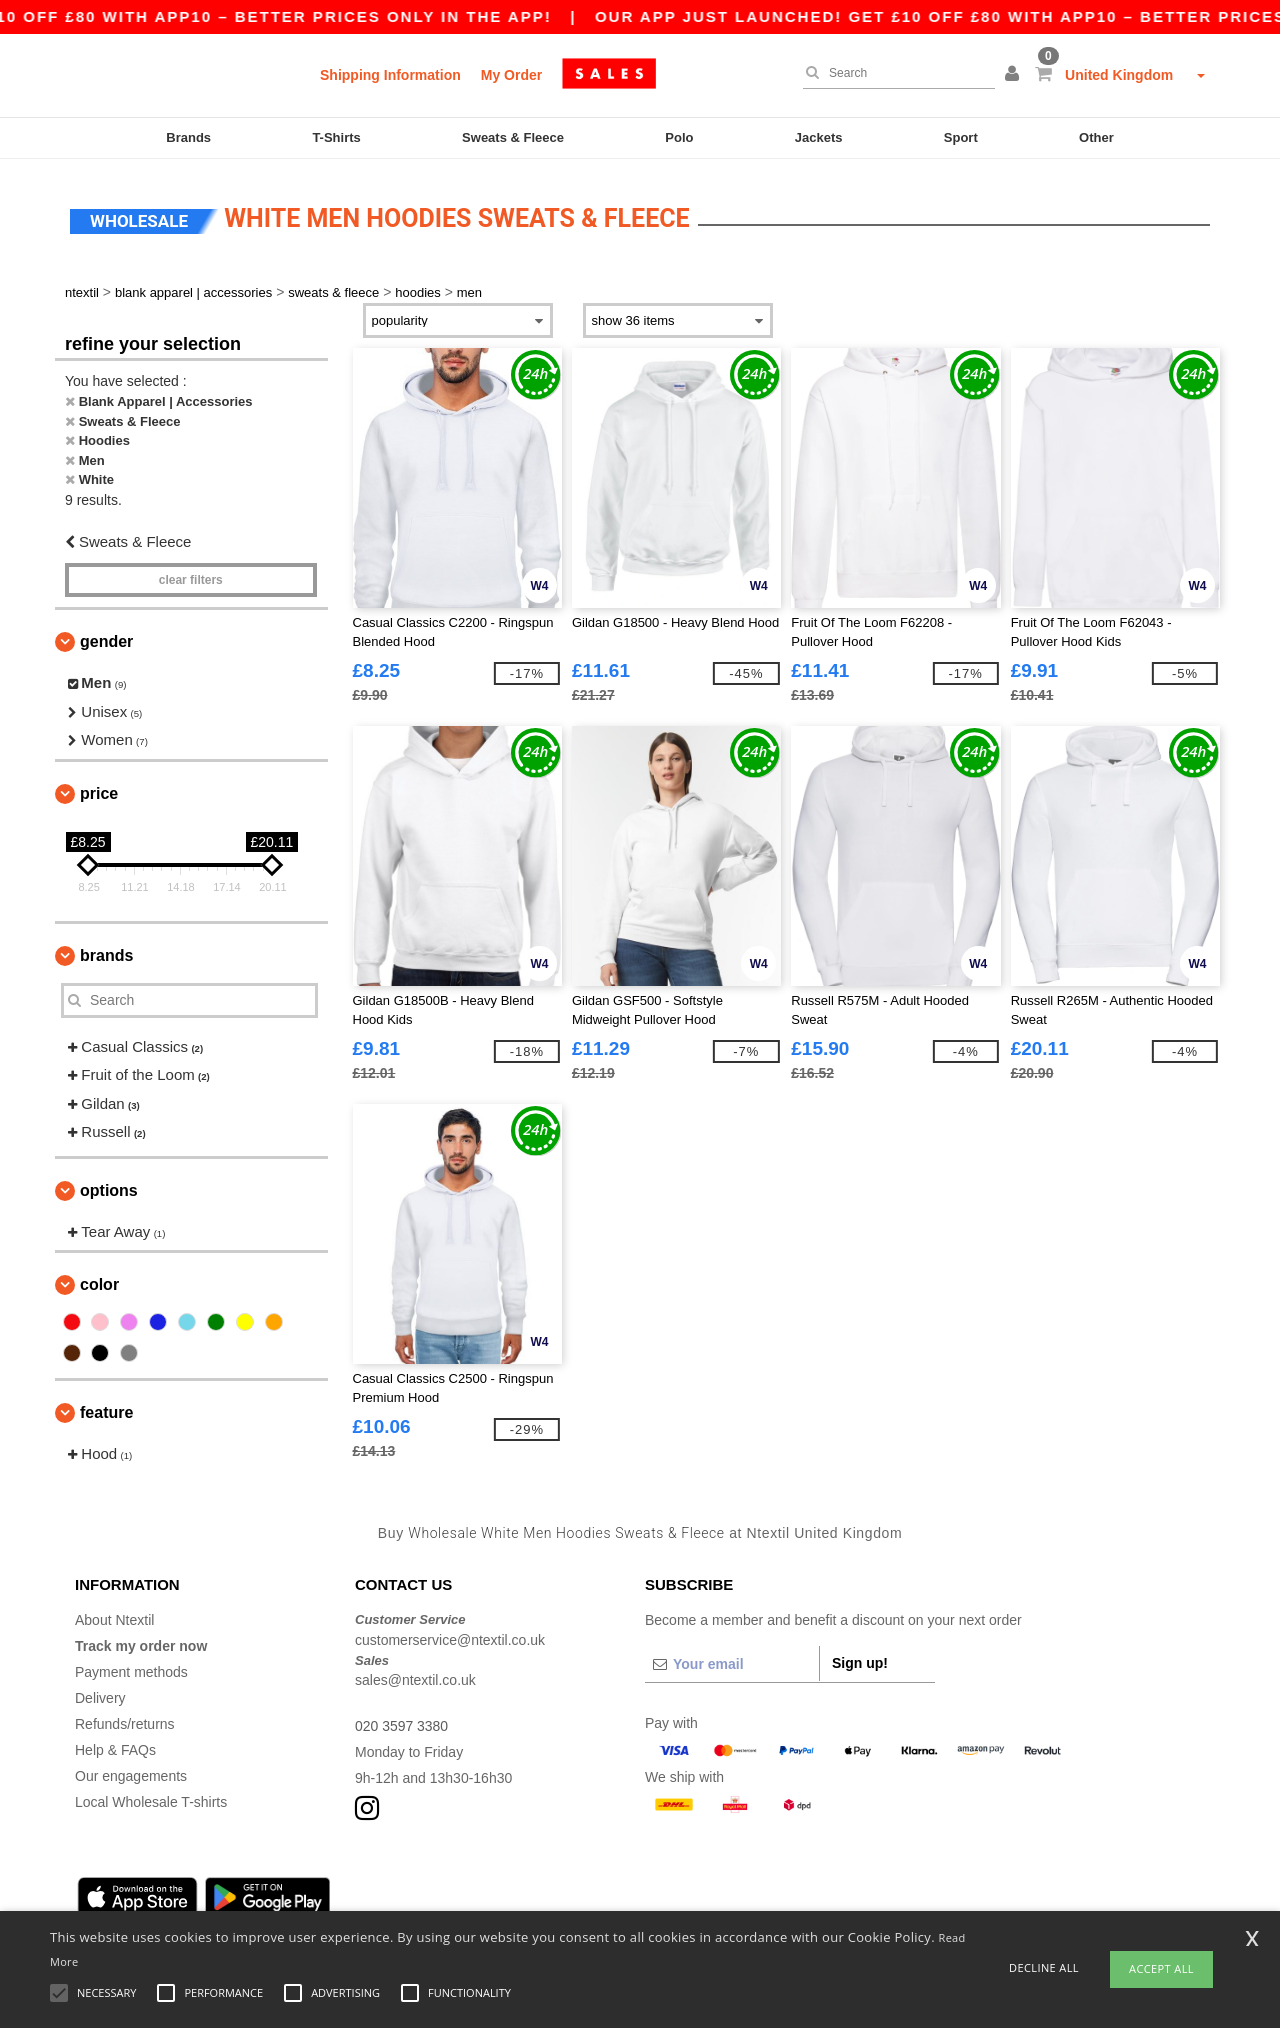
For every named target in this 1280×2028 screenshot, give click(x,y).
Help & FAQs (115, 1745)
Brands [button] (106, 949)
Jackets (819, 137)
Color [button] (99, 1279)
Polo (679, 137)
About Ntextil (114, 1615)
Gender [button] (106, 636)
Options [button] (109, 1184)
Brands (188, 137)
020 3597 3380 (401, 1721)
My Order (511, 75)
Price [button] (99, 787)
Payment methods (131, 1667)
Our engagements (131, 1771)
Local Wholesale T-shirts (151, 1797)
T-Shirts (336, 137)
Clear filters (191, 575)
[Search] (894, 73)
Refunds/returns (125, 1719)
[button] (1015, 75)
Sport (961, 137)
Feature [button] (106, 1407)
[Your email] (732, 1659)
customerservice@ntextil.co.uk (450, 1634)
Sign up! (860, 1658)
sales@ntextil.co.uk (415, 1675)
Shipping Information (390, 75)
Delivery (100, 1693)
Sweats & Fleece (513, 137)
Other (1096, 137)
